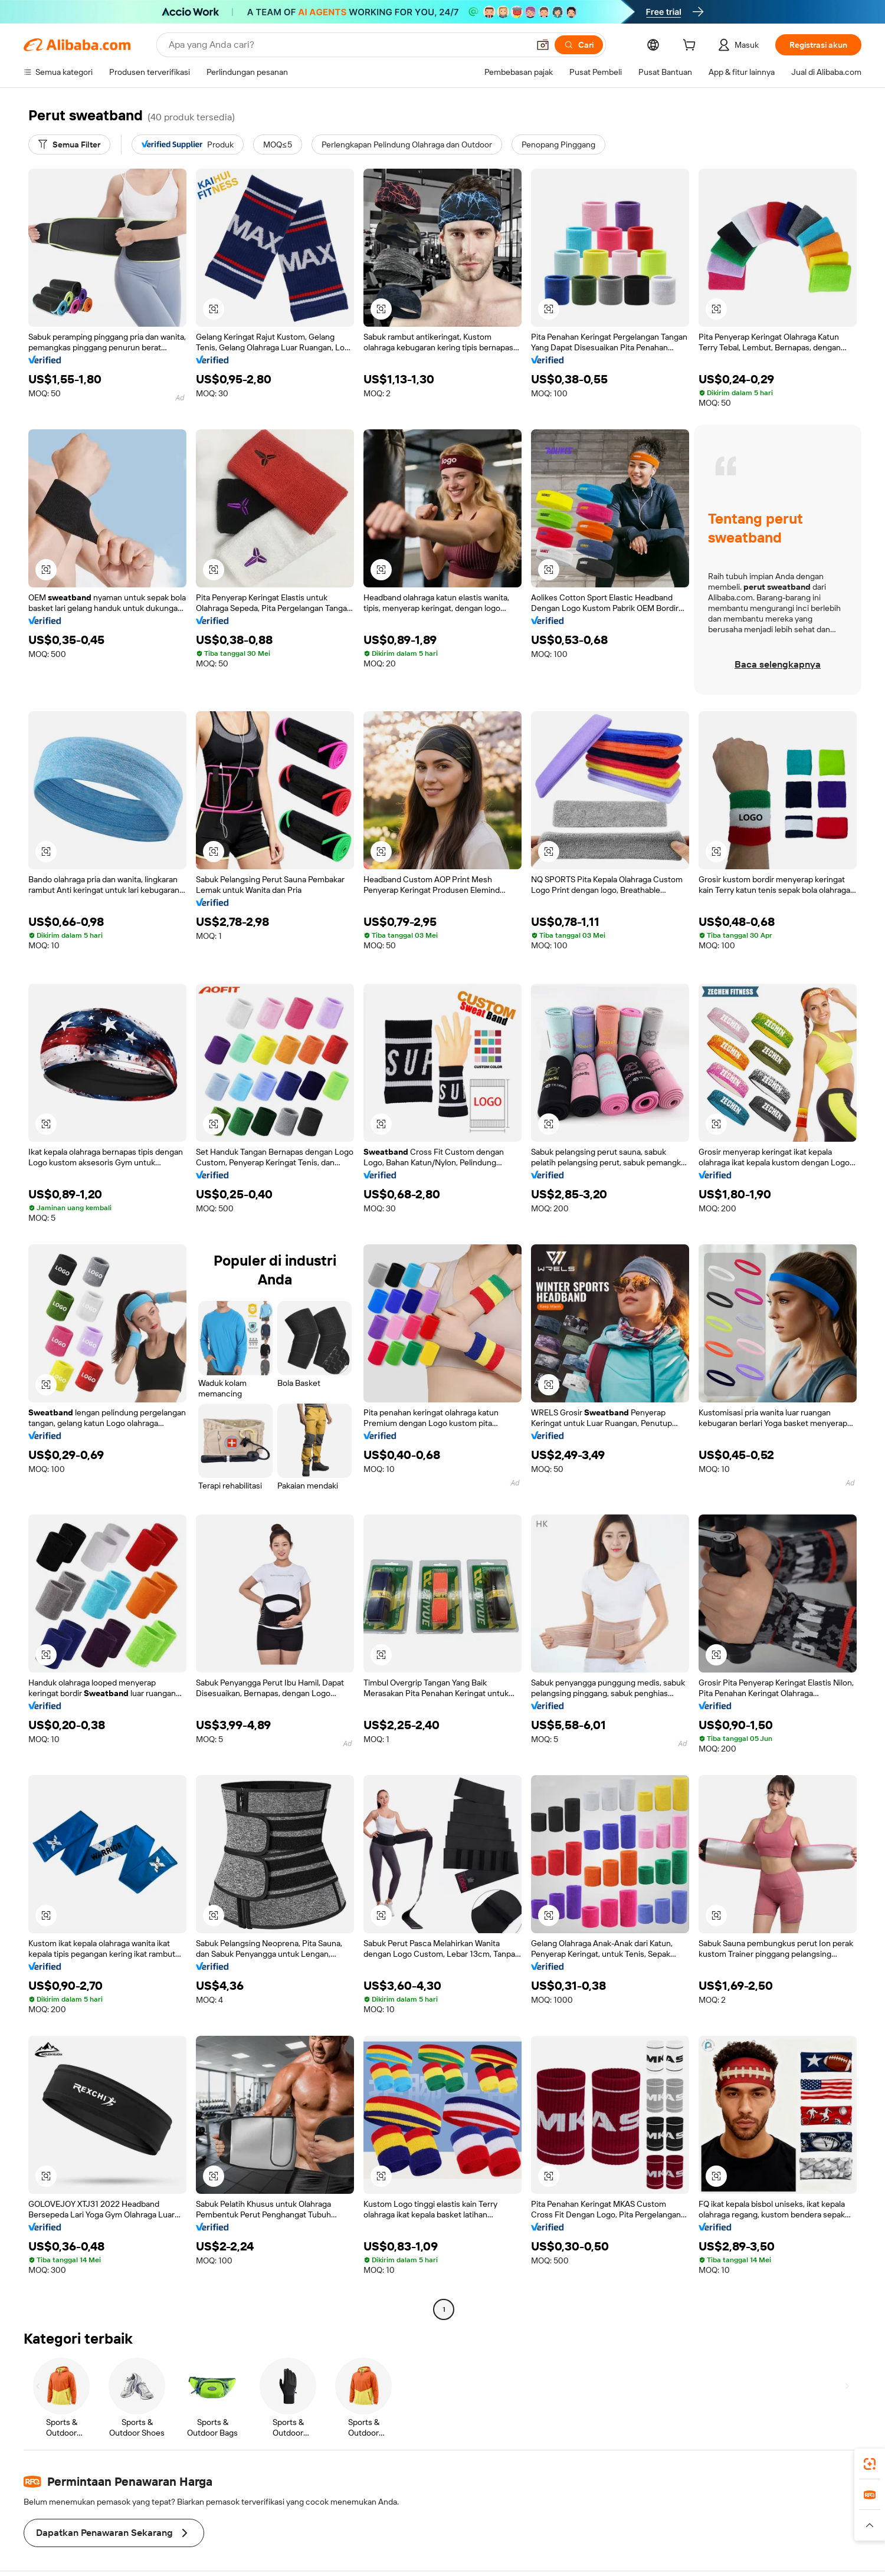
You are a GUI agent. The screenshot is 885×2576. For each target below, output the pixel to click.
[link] (869, 2464)
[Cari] (579, 44)
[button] (543, 45)
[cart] (691, 46)
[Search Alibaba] (347, 44)
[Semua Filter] (69, 144)
